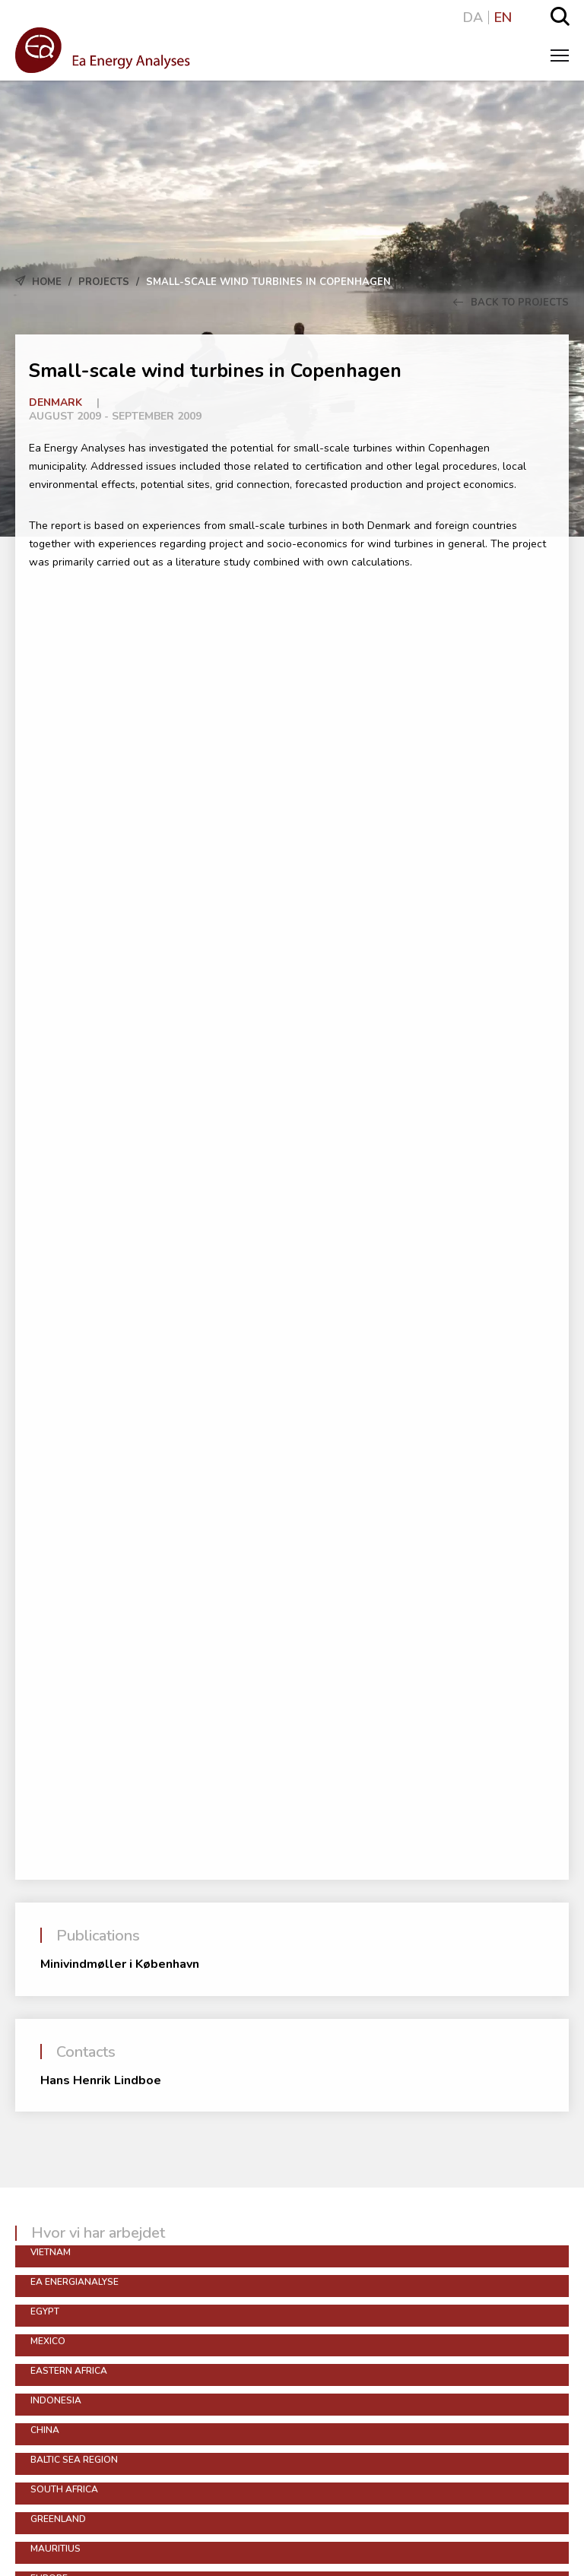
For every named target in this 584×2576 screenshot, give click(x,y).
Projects (103, 282)
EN (503, 17)
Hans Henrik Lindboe (100, 2080)
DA (473, 17)
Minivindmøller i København (119, 1964)
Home (47, 282)
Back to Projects (511, 302)
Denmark (55, 402)
